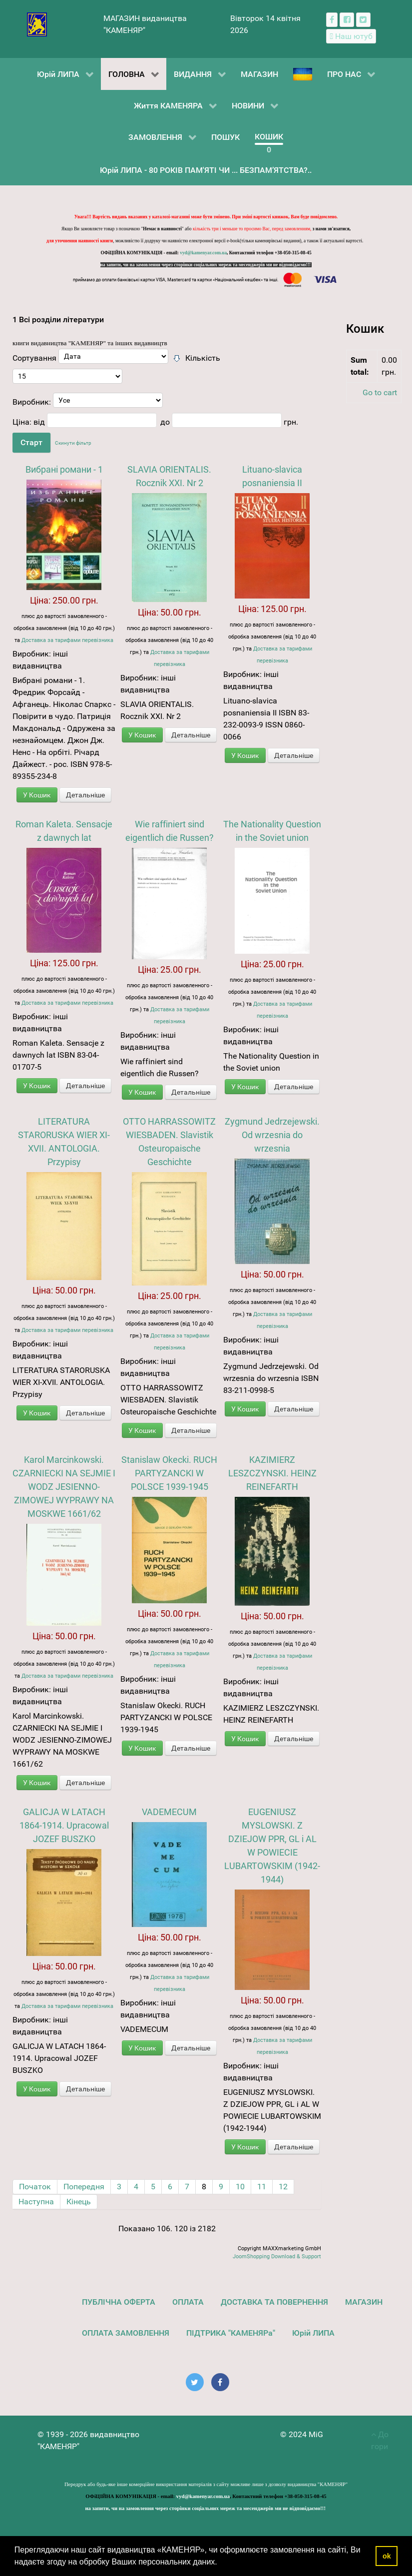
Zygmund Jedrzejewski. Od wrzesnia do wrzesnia (272, 1135)
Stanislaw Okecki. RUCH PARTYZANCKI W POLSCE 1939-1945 (169, 1473)
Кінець (78, 2201)
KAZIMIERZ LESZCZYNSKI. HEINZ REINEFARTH (272, 1473)
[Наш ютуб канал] (351, 36)
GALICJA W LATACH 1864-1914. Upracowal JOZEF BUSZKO (64, 1825)
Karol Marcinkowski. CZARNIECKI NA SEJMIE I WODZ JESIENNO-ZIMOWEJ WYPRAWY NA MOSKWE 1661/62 (63, 1486)
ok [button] (387, 2556)
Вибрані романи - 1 (64, 469)
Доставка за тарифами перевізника (67, 640)
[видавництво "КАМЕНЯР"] (37, 23)
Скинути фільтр (73, 443)
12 (283, 2186)
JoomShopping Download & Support (277, 2256)
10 (240, 2186)
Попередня (83, 2186)
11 (261, 2186)
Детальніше (85, 795)
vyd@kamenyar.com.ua (203, 252)
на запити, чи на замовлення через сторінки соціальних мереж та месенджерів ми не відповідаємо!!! (206, 264)
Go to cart (380, 392)
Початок (35, 2186)
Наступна (36, 2201)
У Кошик (37, 795)
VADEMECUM (169, 1812)
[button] (220, 2563)
